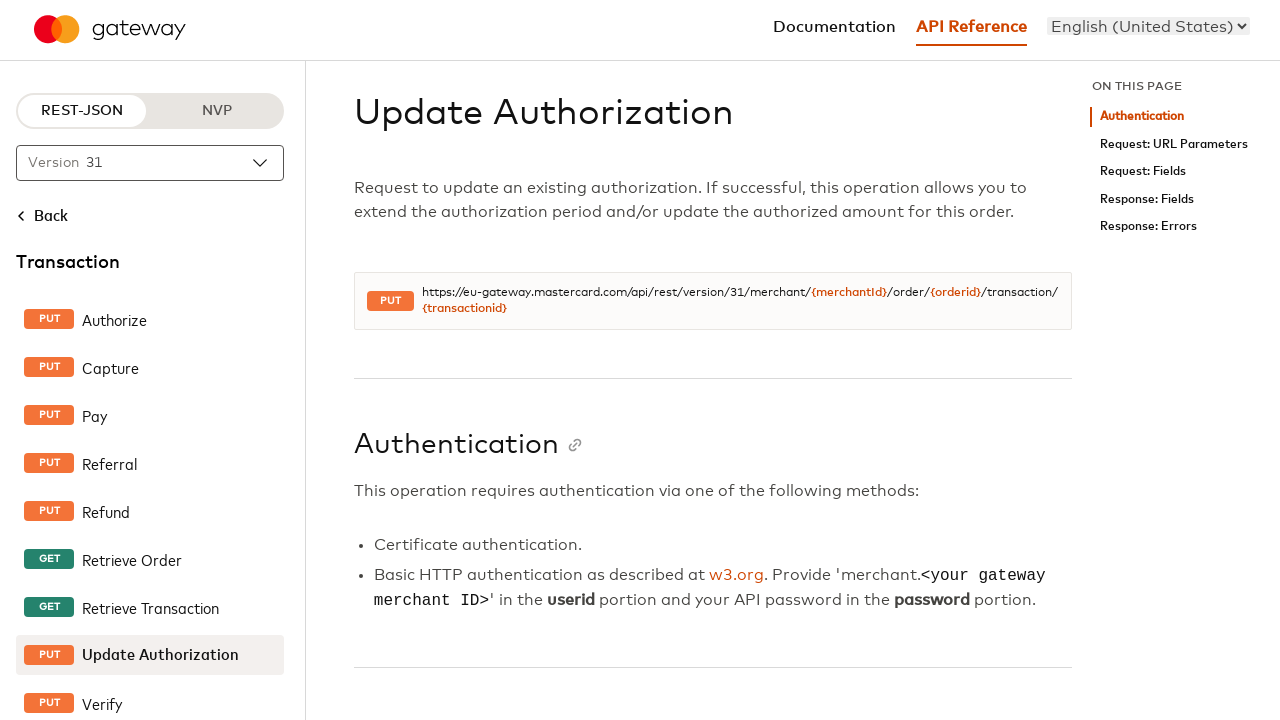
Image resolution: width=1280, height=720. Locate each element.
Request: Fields (1143, 171)
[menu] (1148, 26)
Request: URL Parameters (1174, 144)
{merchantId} (849, 293)
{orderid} (955, 293)
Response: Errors (1148, 226)
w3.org (736, 576)
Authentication (1142, 116)
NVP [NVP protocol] (217, 111)
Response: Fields (1147, 199)
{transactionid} (464, 309)
